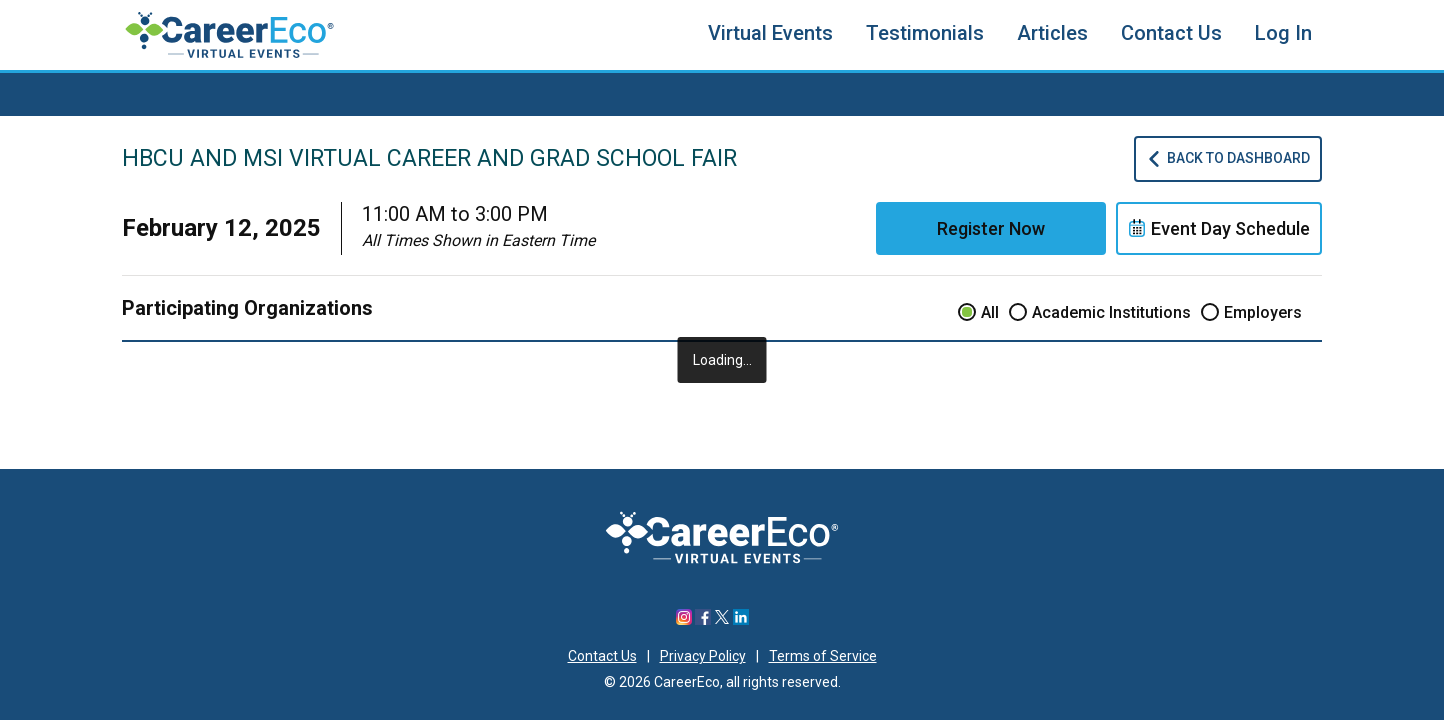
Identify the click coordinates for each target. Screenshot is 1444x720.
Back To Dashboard (1228, 158)
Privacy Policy (703, 656)
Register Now (991, 228)
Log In (1283, 33)
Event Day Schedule (1219, 228)
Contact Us (1171, 33)
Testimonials (925, 33)
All (990, 312)
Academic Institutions (1111, 312)
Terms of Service (823, 656)
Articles (1052, 33)
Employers (1263, 312)
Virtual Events (770, 33)
